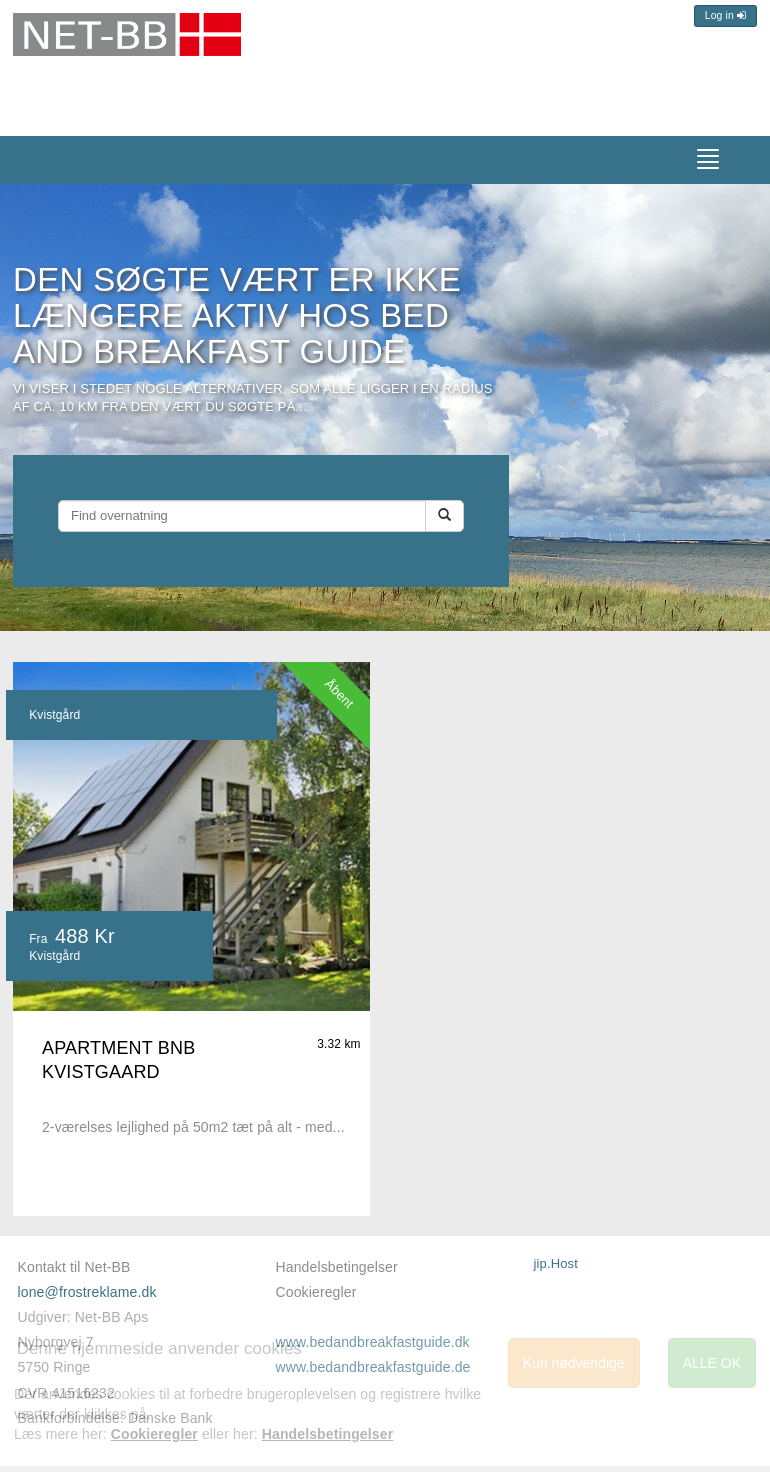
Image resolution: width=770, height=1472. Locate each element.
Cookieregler (316, 1292)
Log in (725, 15)
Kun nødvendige (574, 1363)
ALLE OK (712, 1363)
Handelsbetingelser (337, 1267)
